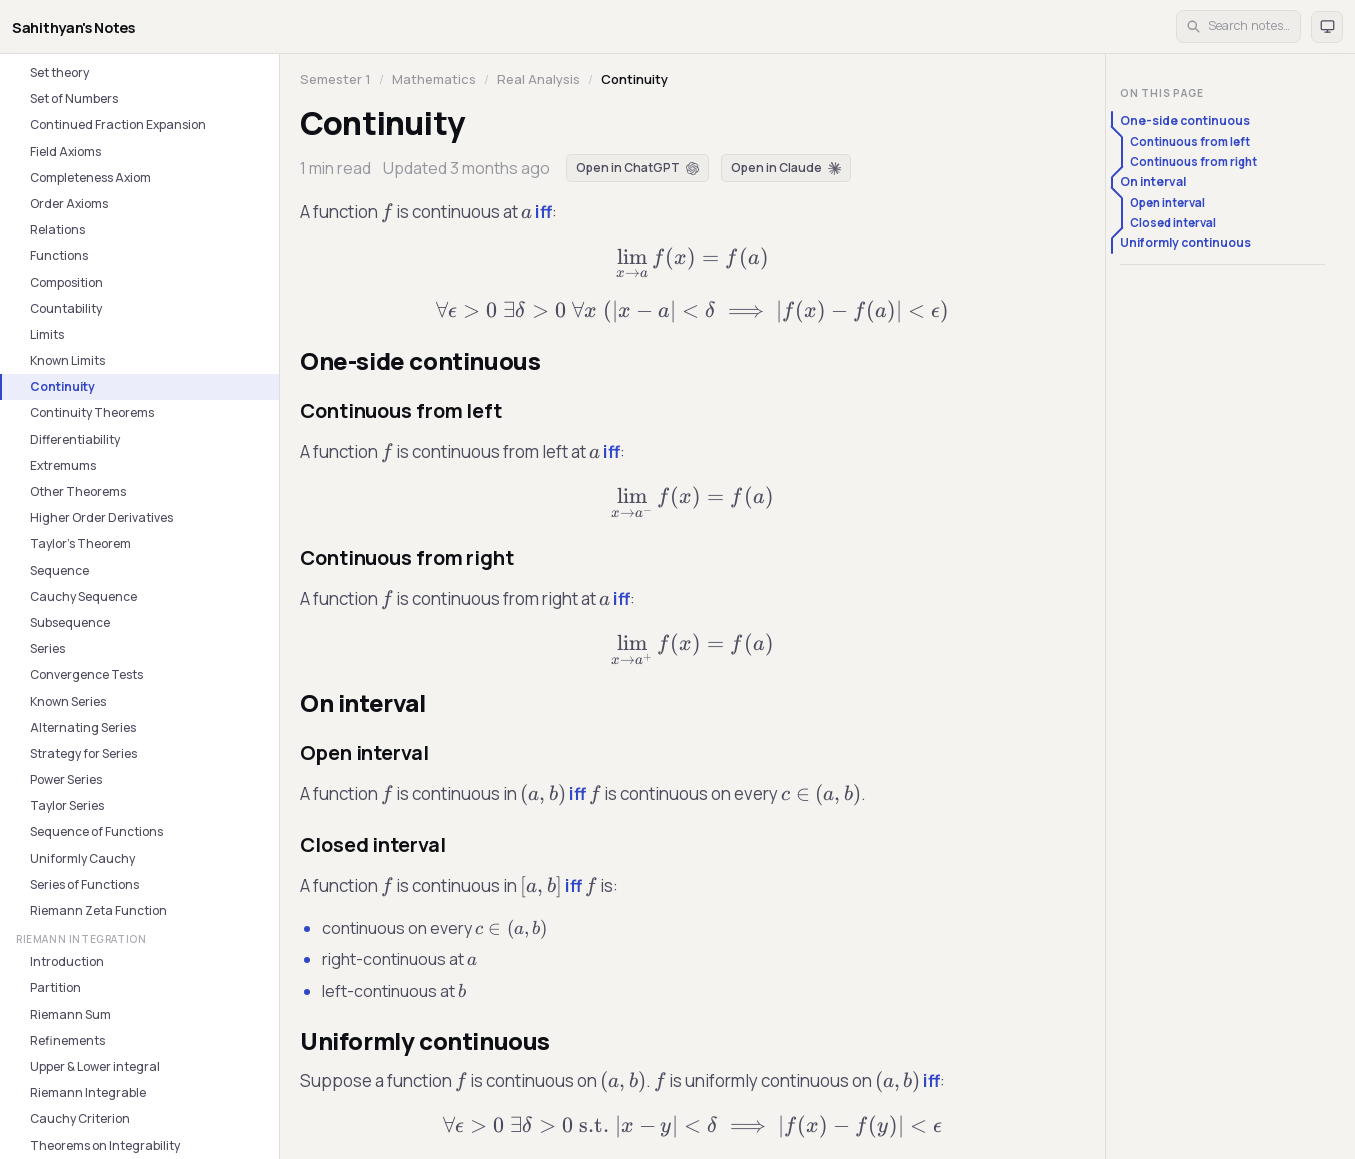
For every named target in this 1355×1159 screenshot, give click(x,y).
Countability (66, 308)
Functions (59, 255)
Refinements (67, 1040)
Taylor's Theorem (80, 543)
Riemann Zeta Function (98, 910)
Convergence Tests (86, 674)
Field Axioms (65, 151)
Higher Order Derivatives (101, 517)
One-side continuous (1185, 120)
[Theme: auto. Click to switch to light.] (1327, 27)
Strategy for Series (83, 753)
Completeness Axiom (90, 177)
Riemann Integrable (88, 1092)
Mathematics (434, 79)
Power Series (66, 779)
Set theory (59, 72)
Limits (47, 334)
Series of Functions (84, 884)
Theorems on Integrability (105, 1145)
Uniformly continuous (1185, 242)
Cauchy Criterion (80, 1118)
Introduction (67, 961)
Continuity (62, 386)
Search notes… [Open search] (1238, 25)
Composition (66, 282)
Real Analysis (538, 79)
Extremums (63, 465)
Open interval (1167, 202)
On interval (1153, 181)
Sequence (59, 570)
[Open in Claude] (786, 168)
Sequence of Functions (96, 831)
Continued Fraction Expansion (118, 124)
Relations (57, 229)
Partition (55, 987)
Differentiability (75, 439)
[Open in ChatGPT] (637, 168)
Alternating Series (83, 727)
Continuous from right (1193, 161)
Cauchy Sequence (83, 596)
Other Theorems (78, 491)
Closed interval (1173, 222)
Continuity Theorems (92, 412)
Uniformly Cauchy (82, 858)
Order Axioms (69, 203)
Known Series (68, 701)
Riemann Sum (70, 1014)
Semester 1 (335, 79)
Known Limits (67, 360)
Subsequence (70, 622)
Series (47, 648)
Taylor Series (67, 805)
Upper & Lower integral (95, 1066)
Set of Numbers (74, 98)
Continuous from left (1190, 141)
